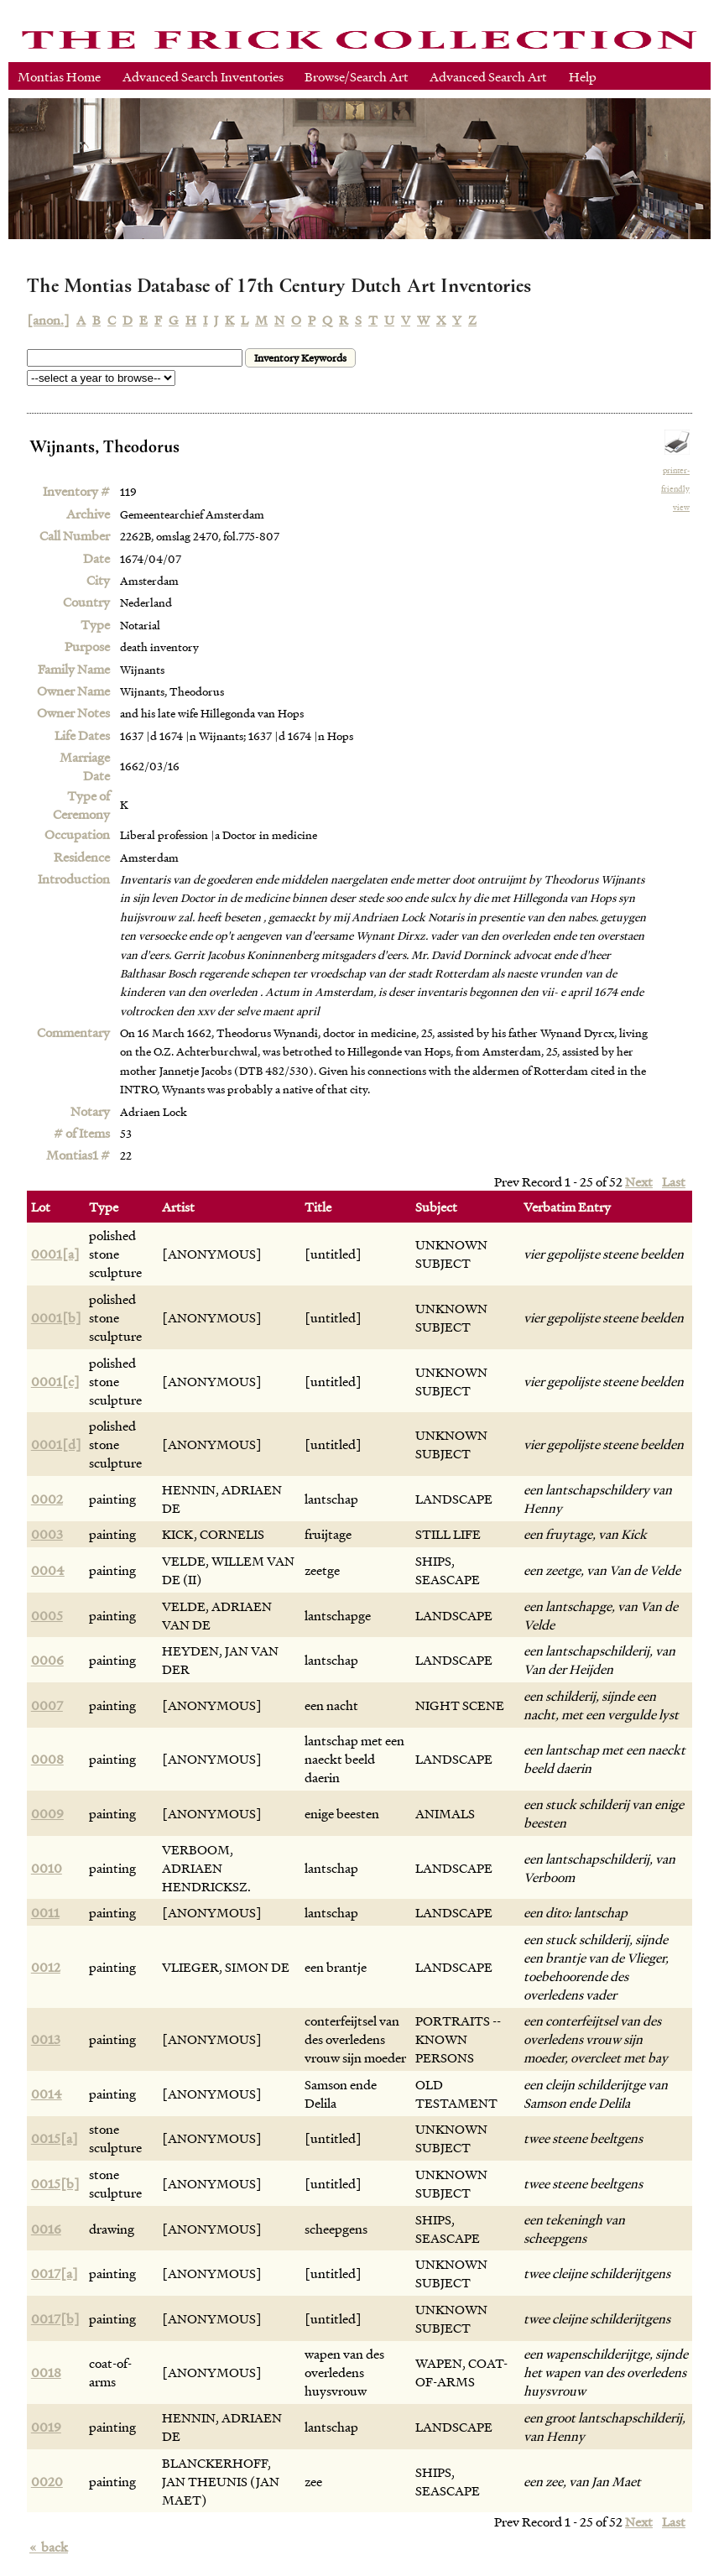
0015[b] (55, 2183)
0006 (47, 1659)
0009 (47, 1813)
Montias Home (59, 76)
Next (639, 1181)
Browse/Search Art (357, 76)
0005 (47, 1615)
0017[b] (55, 2318)
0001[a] (55, 1253)
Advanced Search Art (488, 76)
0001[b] (56, 1317)
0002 (47, 1498)
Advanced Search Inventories (203, 76)
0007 (47, 1705)
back (48, 2546)
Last (673, 1181)
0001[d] (56, 1444)
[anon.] (48, 319)
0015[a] (54, 2138)
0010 (46, 1868)
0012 (45, 1967)
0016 (46, 2228)
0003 (47, 1534)
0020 (47, 2481)
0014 (46, 2093)
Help (583, 76)
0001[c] (55, 1381)
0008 (47, 1758)
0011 (45, 1912)
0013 (45, 2039)
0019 (46, 2426)
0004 (48, 1570)
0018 (46, 2372)
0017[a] (54, 2273)
